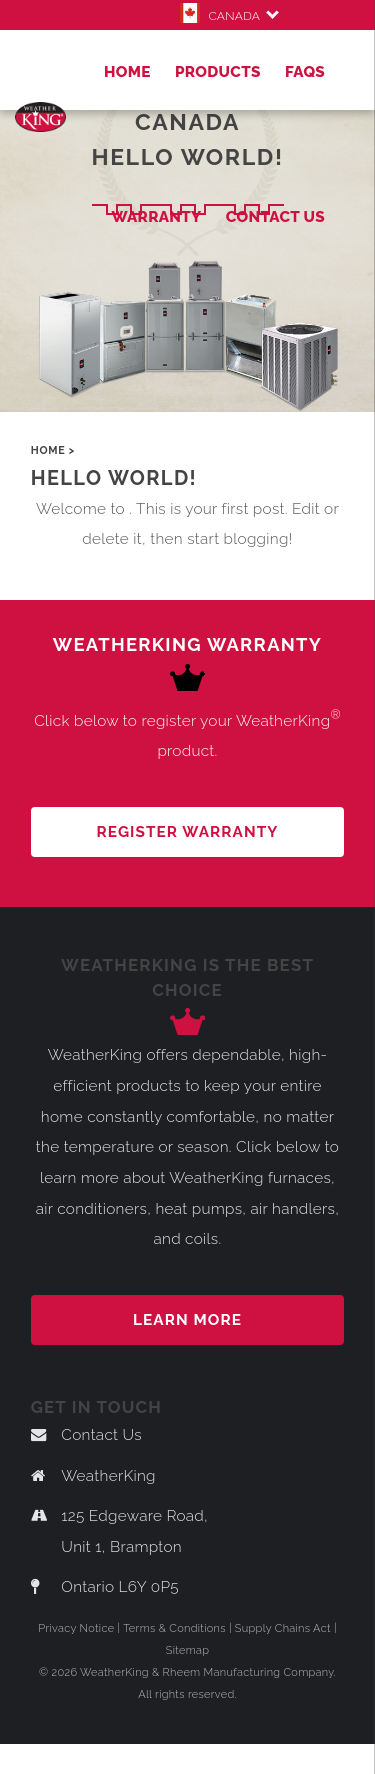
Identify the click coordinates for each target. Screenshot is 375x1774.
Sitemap (188, 1650)
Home (127, 72)
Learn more (187, 1320)
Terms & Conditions (174, 1628)
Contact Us (275, 217)
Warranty (156, 217)
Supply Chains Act (283, 1628)
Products (218, 72)
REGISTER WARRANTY (188, 832)
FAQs (305, 72)
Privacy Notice (76, 1628)
